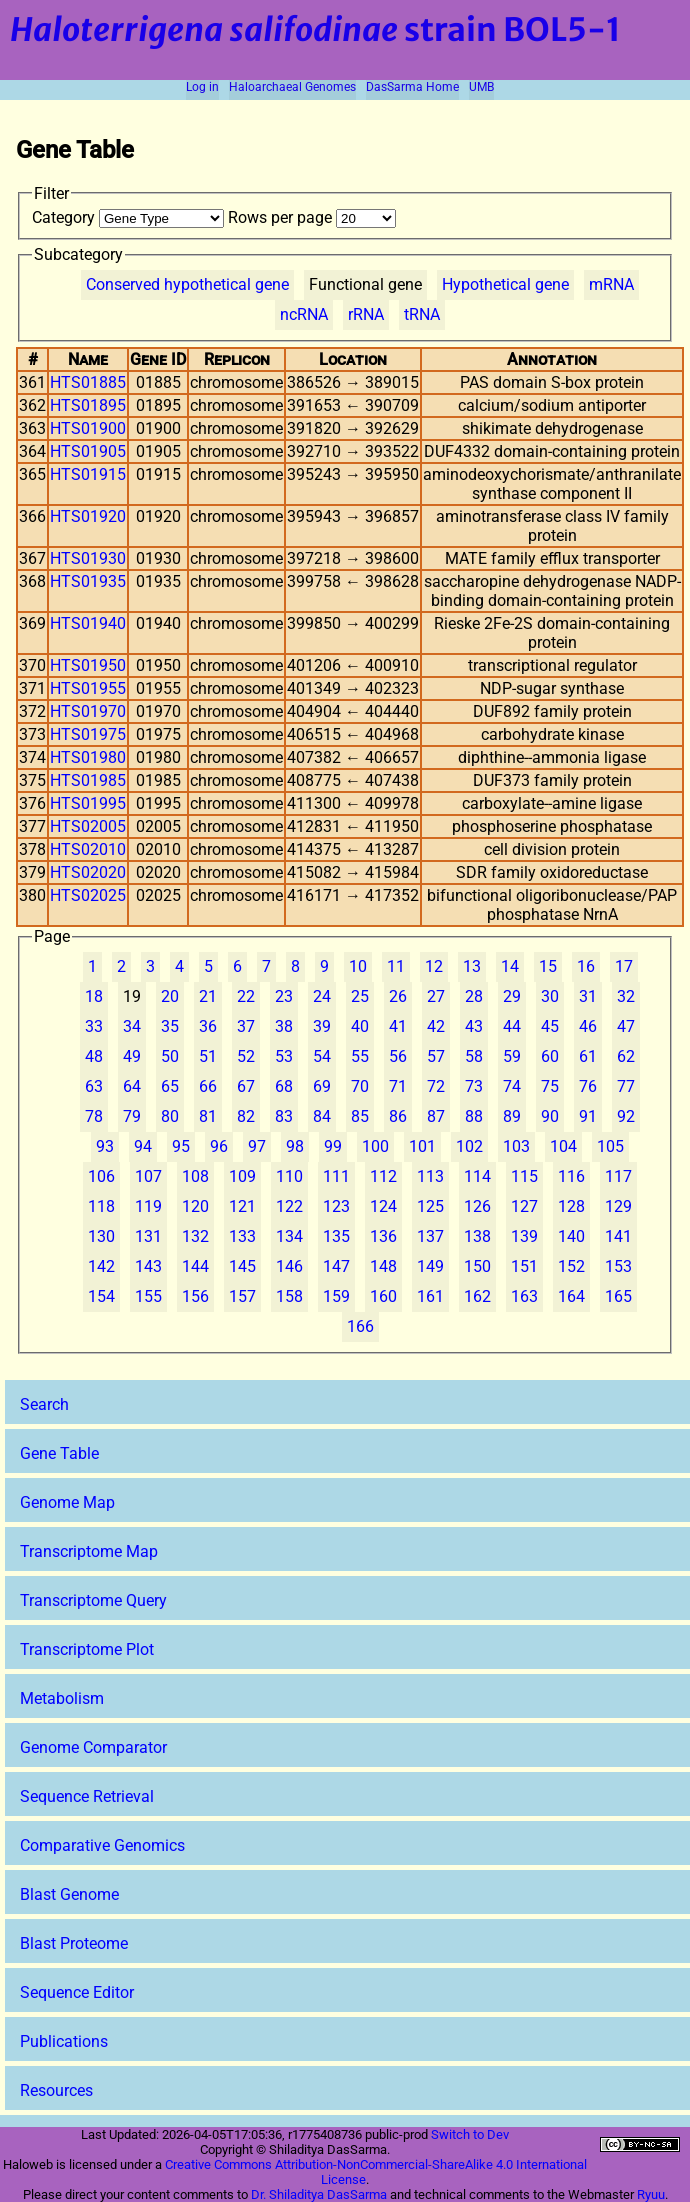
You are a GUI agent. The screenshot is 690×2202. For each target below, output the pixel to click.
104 (563, 1146)
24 (322, 996)
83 (284, 1116)
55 (360, 1056)
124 (383, 1206)
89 (512, 1116)
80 (170, 1116)
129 (618, 1206)
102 (469, 1146)
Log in (202, 87)
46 (588, 1026)
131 (148, 1236)
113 (430, 1176)
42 (436, 1026)
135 (336, 1236)
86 (398, 1116)
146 (289, 1266)
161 (430, 1296)
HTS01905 (88, 451)
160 (383, 1296)
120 (195, 1206)
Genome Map (67, 1502)
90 (550, 1116)
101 (422, 1146)
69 (322, 1086)
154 (101, 1296)
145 (242, 1266)
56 (398, 1056)
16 (586, 966)
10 (358, 966)
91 (588, 1116)
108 (195, 1176)
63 (94, 1086)
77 (626, 1086)
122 (289, 1206)
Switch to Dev (470, 2134)
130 (101, 1236)
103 (516, 1146)
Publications (64, 2041)
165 (618, 1296)
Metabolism (62, 1698)
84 (322, 1116)
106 (101, 1176)
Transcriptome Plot (87, 1649)
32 (626, 996)
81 (208, 1116)
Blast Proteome (74, 1943)
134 (289, 1236)
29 (512, 996)
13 (472, 966)
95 (181, 1146)
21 (208, 996)
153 (618, 1266)
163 (524, 1296)
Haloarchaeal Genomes (292, 87)
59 (512, 1056)
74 (512, 1086)
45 (550, 1026)
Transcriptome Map (89, 1551)
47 (626, 1026)
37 (246, 1026)
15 (548, 966)
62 (626, 1056)
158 (289, 1296)
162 (477, 1296)
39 (322, 1026)
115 (524, 1176)
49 (132, 1056)
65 (170, 1086)
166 (360, 1326)
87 (436, 1116)
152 (571, 1266)
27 (436, 996)
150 (477, 1266)
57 (436, 1056)
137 (430, 1236)
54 (322, 1056)
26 (398, 996)
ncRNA (304, 314)
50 (170, 1056)
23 (284, 996)
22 (246, 996)
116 (571, 1176)
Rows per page (312, 217)
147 (336, 1266)
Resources (56, 2090)
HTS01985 (88, 780)
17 (624, 966)
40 (360, 1026)
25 (360, 996)
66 (208, 1086)
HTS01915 (88, 474)
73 (474, 1086)
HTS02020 (88, 872)
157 (242, 1296)
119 (148, 1206)
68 (284, 1086)
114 (477, 1176)
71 (398, 1086)
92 (626, 1116)
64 (132, 1086)
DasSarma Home (412, 87)
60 (550, 1056)
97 (257, 1146)
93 (105, 1146)
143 (148, 1266)
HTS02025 (88, 895)
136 (383, 1236)
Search (44, 1404)
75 (550, 1086)
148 (383, 1266)
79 (132, 1116)
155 (148, 1296)
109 (242, 1176)
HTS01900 (88, 428)
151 (524, 1266)
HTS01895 (88, 405)
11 (396, 966)
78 (94, 1116)
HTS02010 (88, 849)
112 (383, 1176)
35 (170, 1026)
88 (474, 1116)
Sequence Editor (77, 1992)
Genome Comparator (93, 1747)
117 (618, 1176)
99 (333, 1146)
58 (474, 1056)
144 (195, 1266)
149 (430, 1266)
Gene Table (59, 1453)
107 (148, 1176)
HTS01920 (88, 516)
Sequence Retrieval (87, 1796)
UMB (481, 87)
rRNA (366, 314)
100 (375, 1146)
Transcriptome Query (93, 1600)
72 (436, 1086)
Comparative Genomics (102, 1845)
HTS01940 (88, 623)
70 (360, 1086)
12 (434, 966)
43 (474, 1026)
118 (101, 1206)
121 (242, 1206)
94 (143, 1146)
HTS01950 (88, 665)
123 (336, 1206)
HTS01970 (88, 711)
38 (284, 1026)
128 (571, 1206)
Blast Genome (69, 1894)
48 (94, 1056)
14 (510, 966)
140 (571, 1236)
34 (132, 1026)
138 (477, 1236)
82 (246, 1116)
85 (360, 1116)
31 (588, 996)
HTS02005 (88, 826)
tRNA (422, 314)
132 (195, 1236)
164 (571, 1296)
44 (512, 1026)
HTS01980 (88, 757)
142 (101, 1266)
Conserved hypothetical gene (187, 284)
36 (208, 1026)
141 (618, 1236)
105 (610, 1146)
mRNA (611, 284)
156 (195, 1296)
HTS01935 (88, 581)
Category (130, 217)
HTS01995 (88, 803)
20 (170, 996)
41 (398, 1026)
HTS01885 (88, 382)
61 (588, 1056)
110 (289, 1176)
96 (219, 1146)
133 (242, 1236)
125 (430, 1206)
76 (588, 1086)
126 (477, 1206)
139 (524, 1236)
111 (336, 1176)
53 (284, 1056)
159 (336, 1296)
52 (246, 1056)
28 (474, 996)
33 (94, 1026)
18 (94, 996)
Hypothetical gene (505, 284)
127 (524, 1206)
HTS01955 (88, 688)
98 (295, 1146)
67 (246, 1086)
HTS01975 (88, 734)
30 (550, 996)
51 (208, 1056)
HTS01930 (88, 558)
